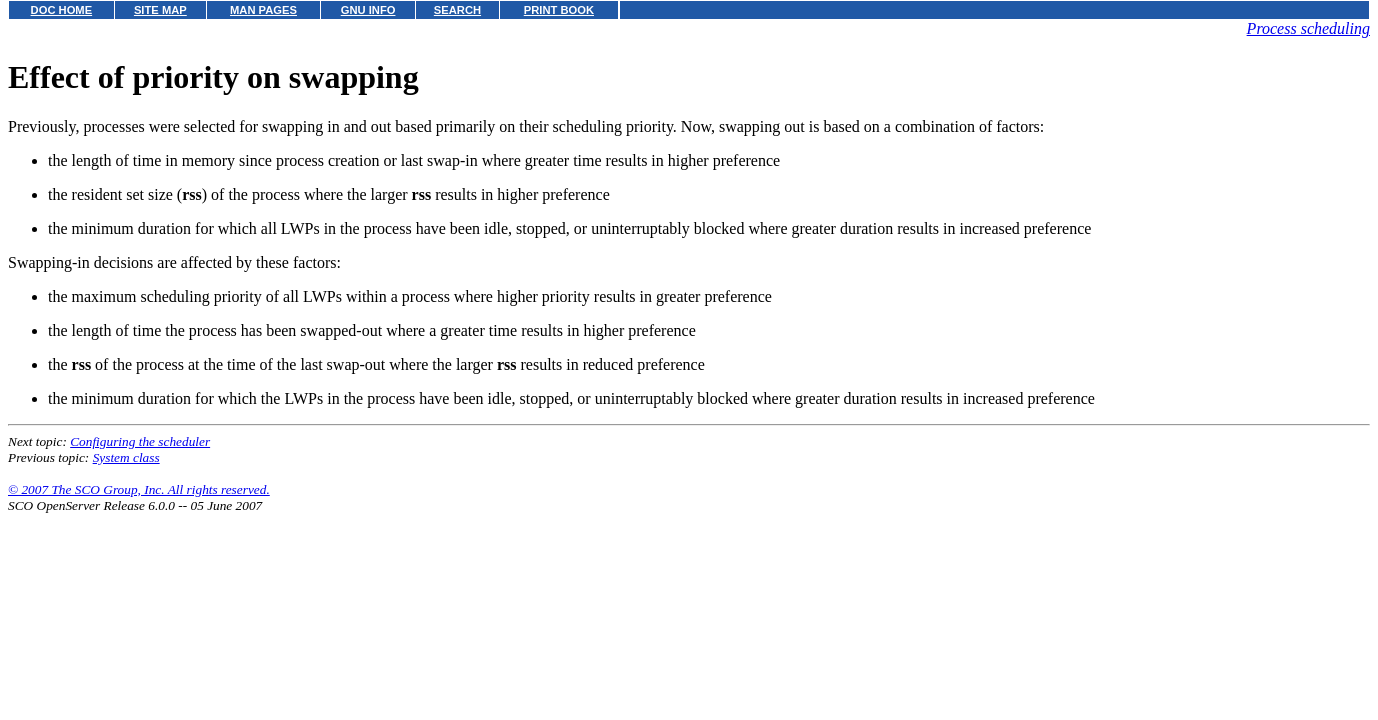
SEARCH (457, 10)
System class (126, 457)
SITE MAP (160, 10)
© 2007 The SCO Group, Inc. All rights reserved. (139, 489)
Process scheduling (1308, 28)
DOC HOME (62, 10)
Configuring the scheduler (140, 441)
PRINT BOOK (559, 10)
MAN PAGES (263, 10)
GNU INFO (368, 10)
